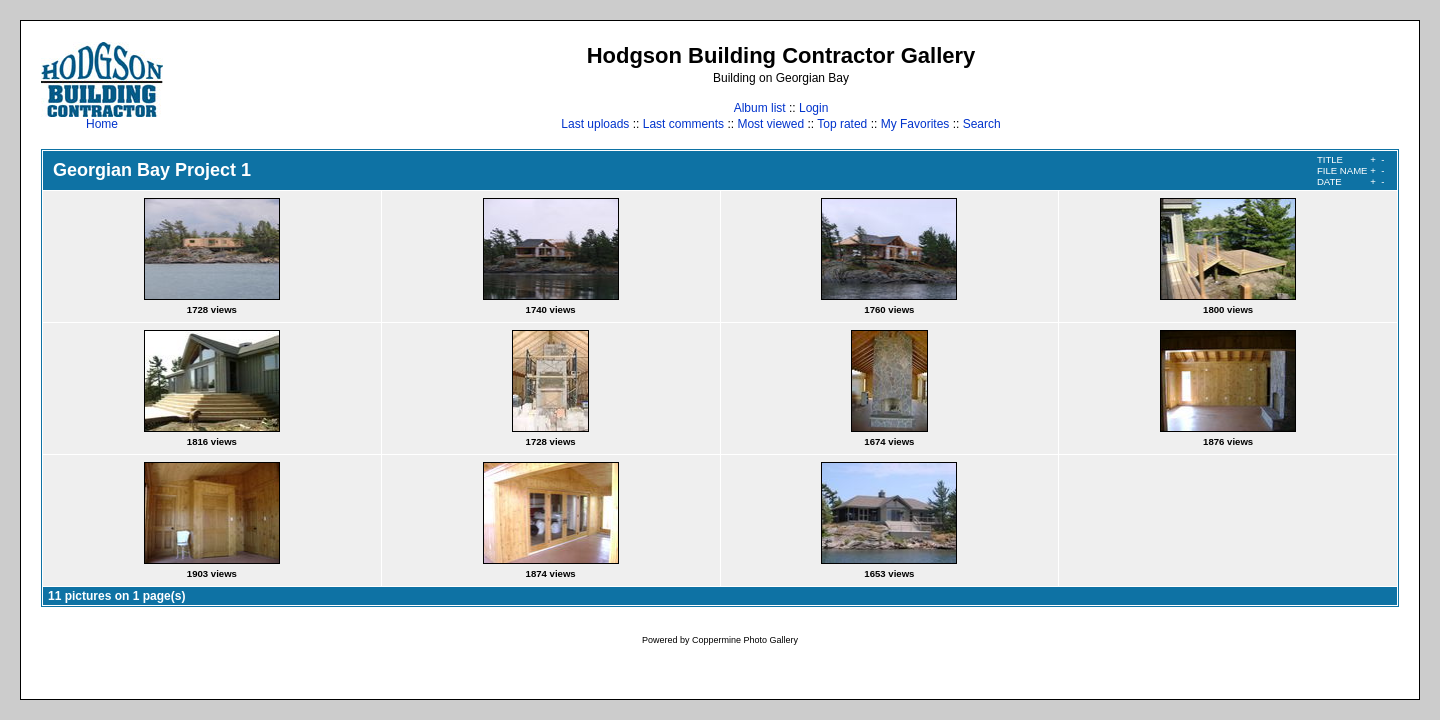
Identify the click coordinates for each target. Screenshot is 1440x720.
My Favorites (915, 124)
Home (102, 118)
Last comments (683, 124)
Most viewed (770, 124)
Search (982, 124)
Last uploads (595, 124)
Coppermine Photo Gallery (745, 640)
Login (813, 108)
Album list (760, 108)
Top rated (842, 124)
